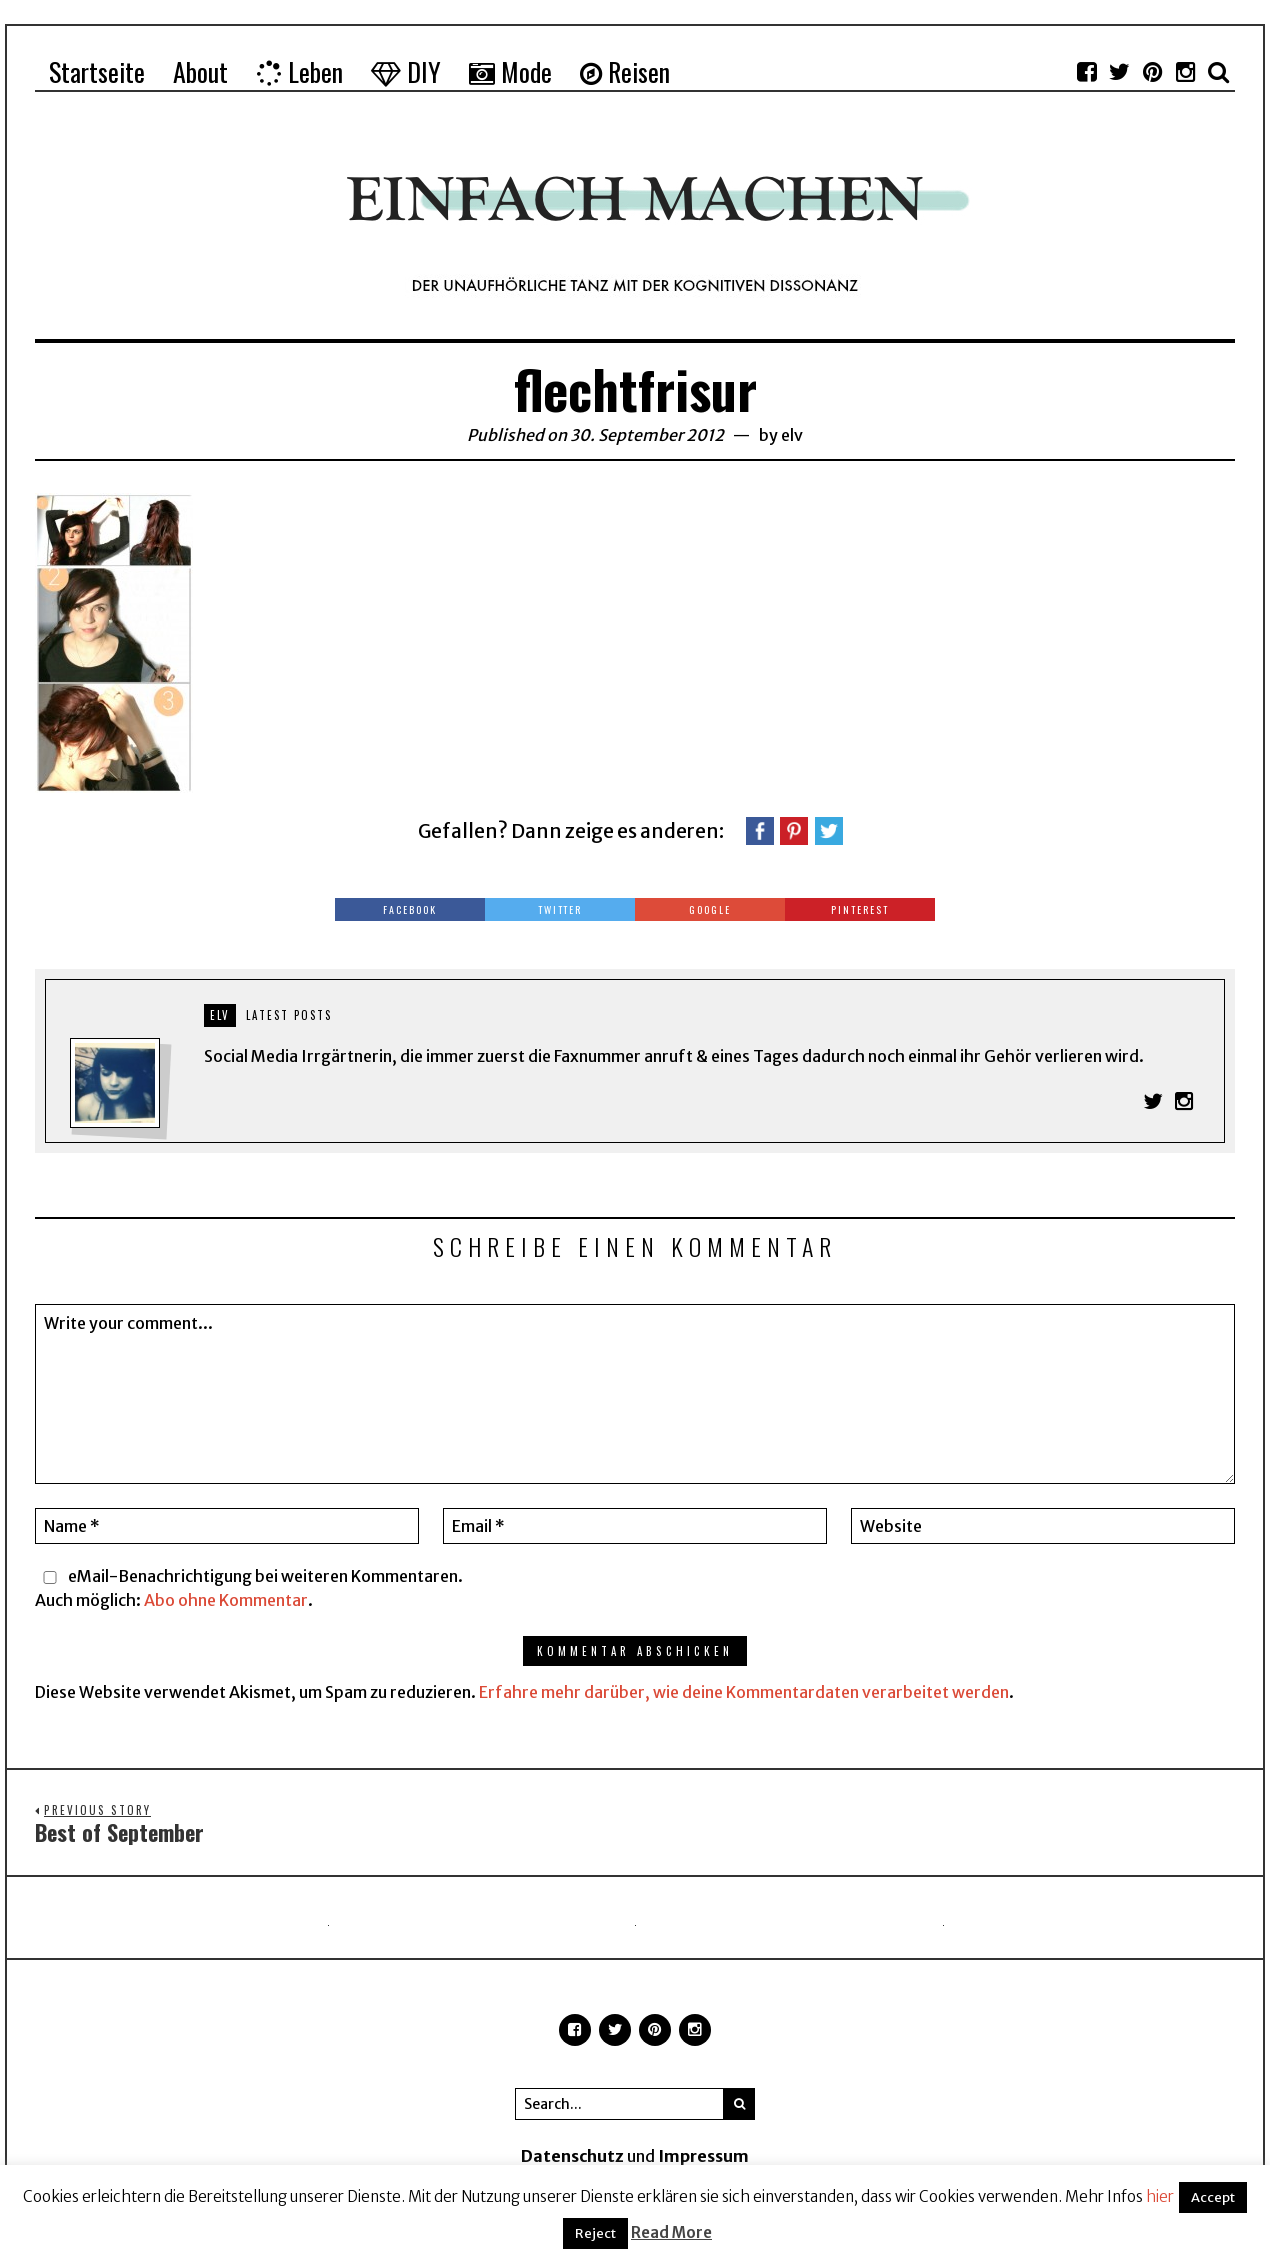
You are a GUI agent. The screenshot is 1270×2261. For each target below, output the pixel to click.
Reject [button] (595, 2233)
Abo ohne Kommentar (226, 1600)
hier (1160, 2196)
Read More (671, 2232)
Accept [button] (1213, 2197)
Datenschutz (572, 2157)
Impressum (703, 2157)
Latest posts (289, 1015)
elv (792, 435)
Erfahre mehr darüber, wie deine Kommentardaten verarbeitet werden (744, 1692)
